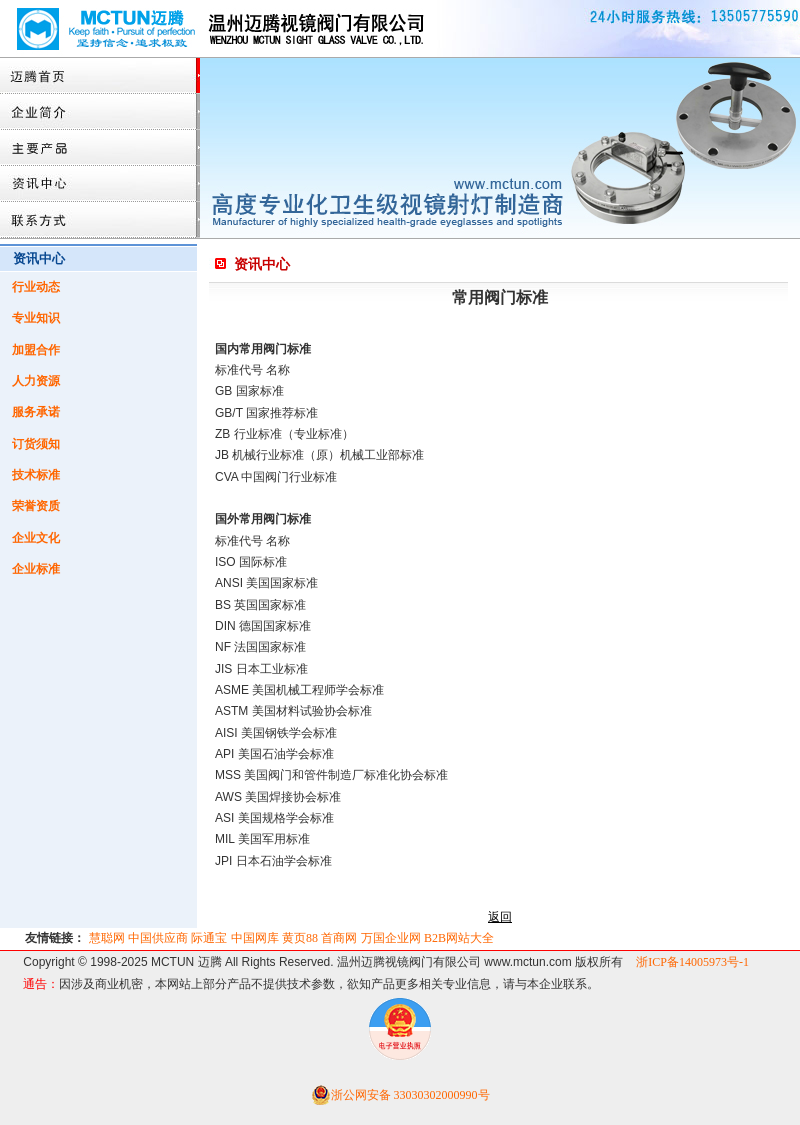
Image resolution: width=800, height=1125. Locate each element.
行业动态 (36, 287)
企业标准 (36, 569)
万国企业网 (391, 938)
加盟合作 (36, 350)
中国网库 (255, 938)
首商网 (339, 938)
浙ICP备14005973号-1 (692, 962)
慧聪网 (107, 938)
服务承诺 (36, 412)
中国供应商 (158, 938)
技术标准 (36, 475)
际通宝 (209, 938)
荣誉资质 (36, 506)
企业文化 (36, 538)
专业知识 (36, 318)
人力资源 (36, 381)
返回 (500, 917)
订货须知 (36, 444)
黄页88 (300, 938)
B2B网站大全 (459, 938)
